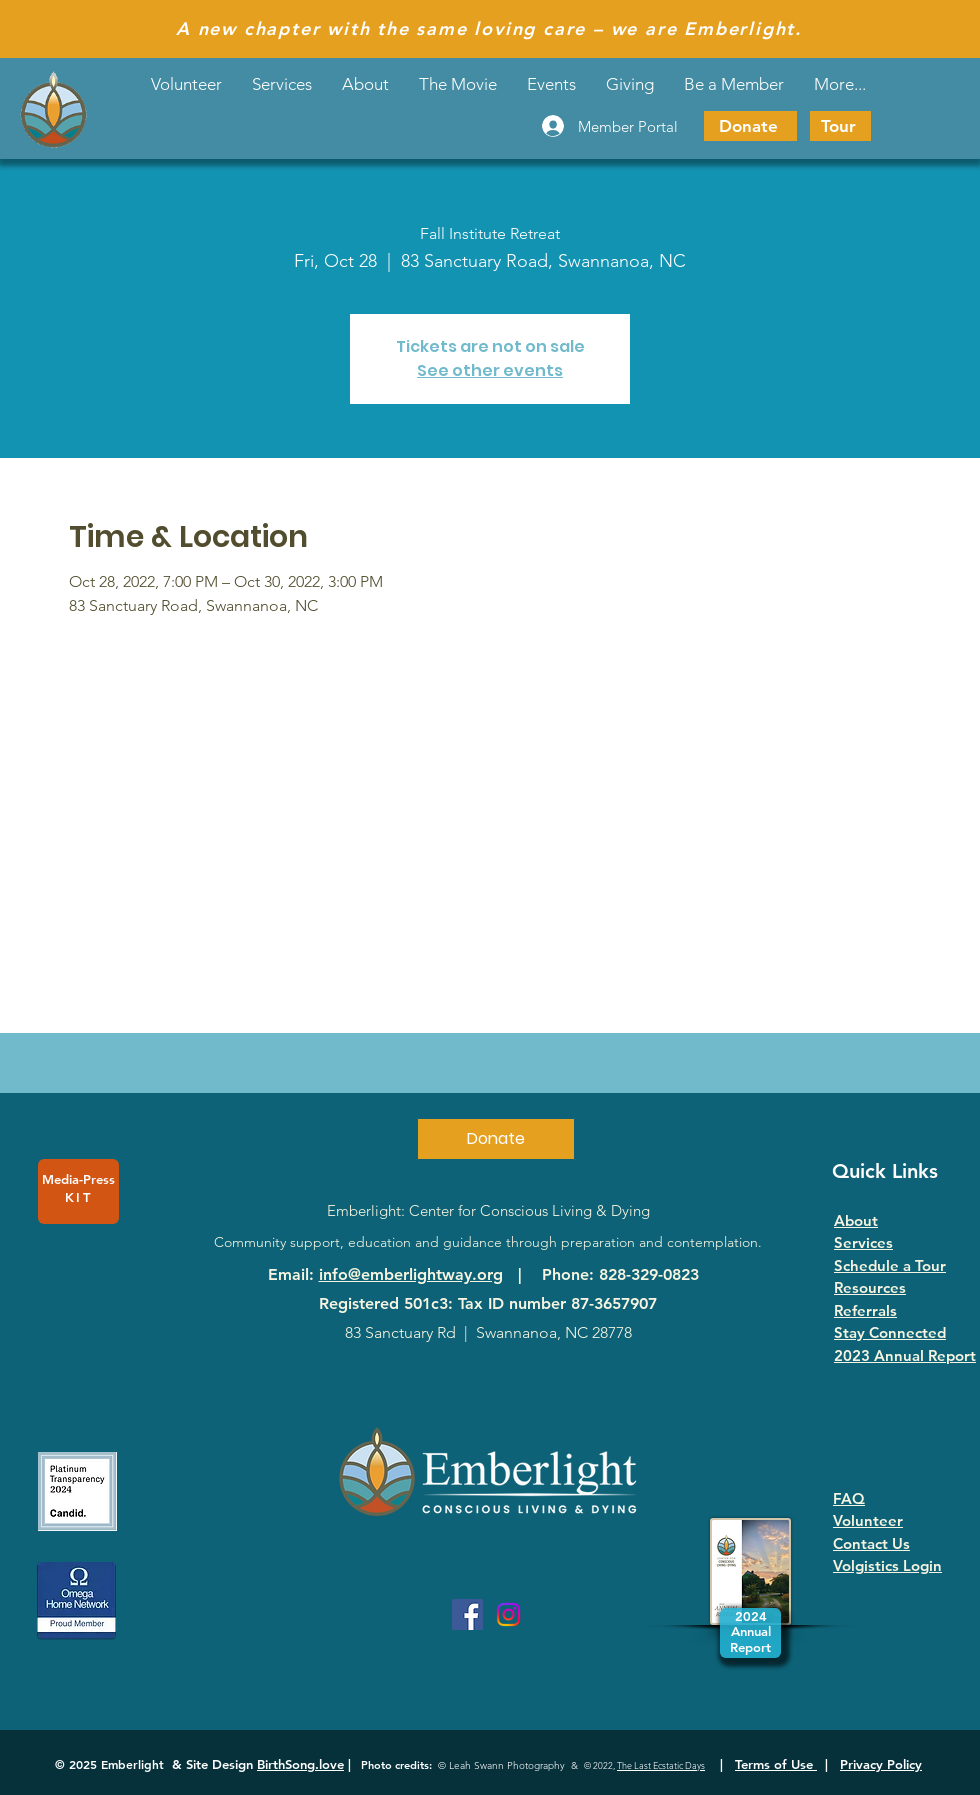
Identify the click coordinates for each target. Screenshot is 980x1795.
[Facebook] (467, 1614)
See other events (490, 370)
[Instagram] (508, 1614)
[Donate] (750, 126)
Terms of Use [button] (776, 1764)
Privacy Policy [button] (881, 1764)
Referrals (865, 1310)
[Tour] (840, 126)
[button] (551, 84)
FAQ (849, 1498)
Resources (870, 1287)
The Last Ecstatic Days (661, 1765)
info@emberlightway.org (411, 1274)
